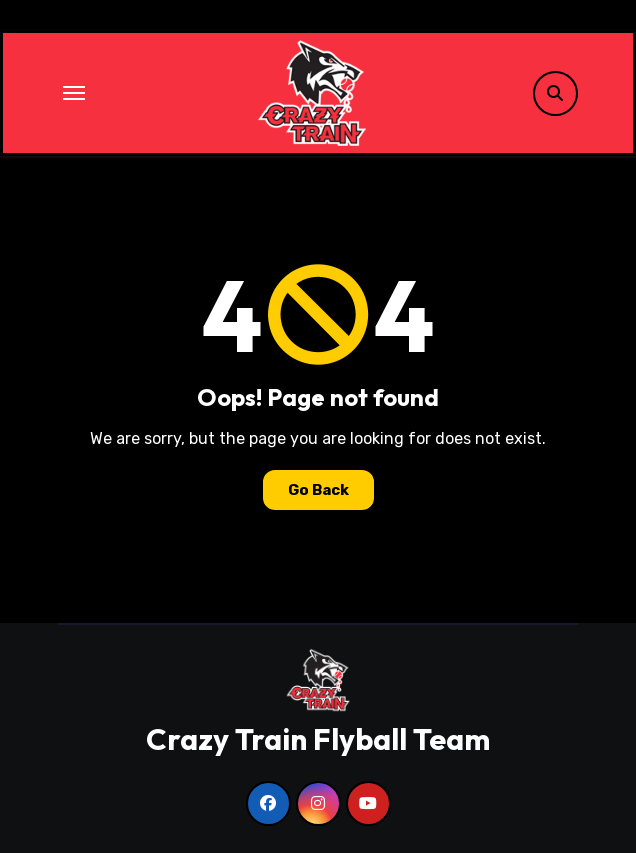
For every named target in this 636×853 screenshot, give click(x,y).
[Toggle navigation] (74, 93)
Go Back (318, 490)
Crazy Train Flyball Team (318, 739)
